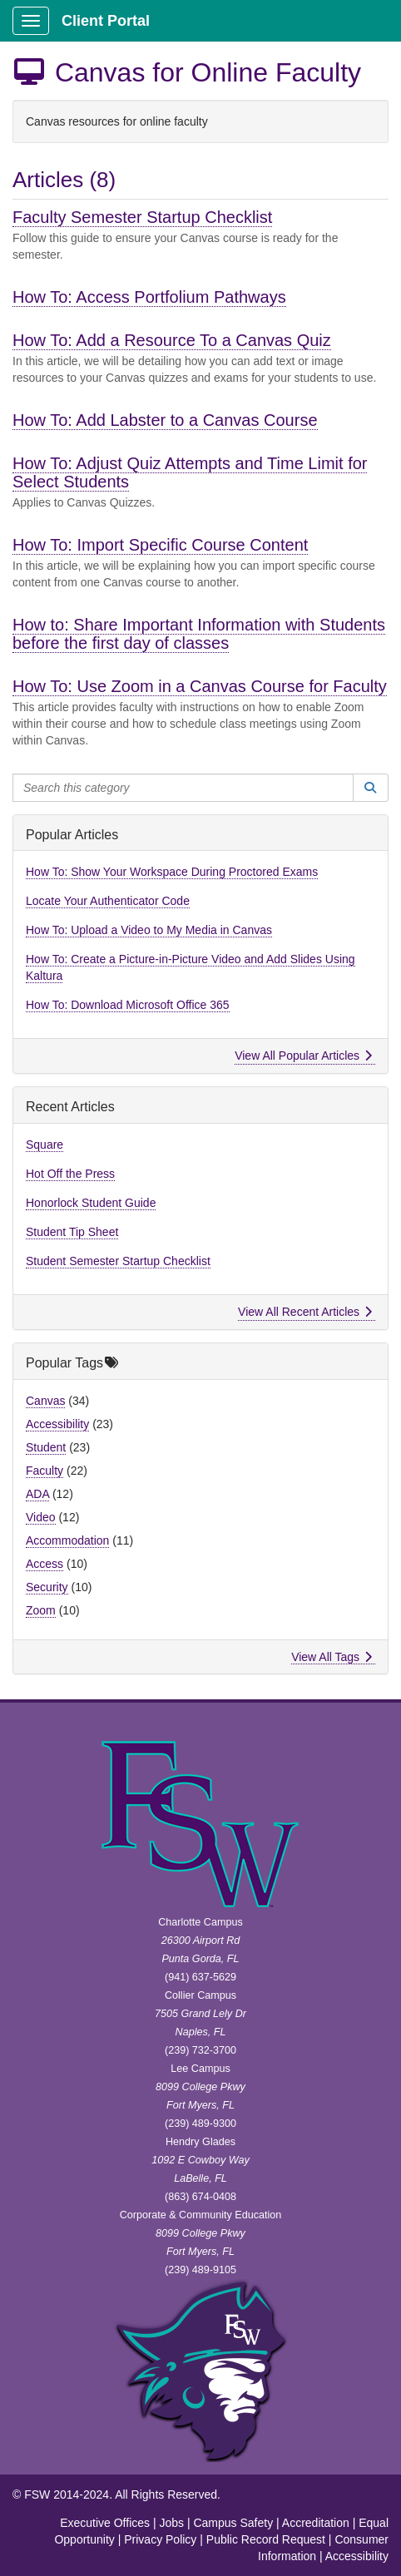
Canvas (45, 1400)
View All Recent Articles (305, 1311)
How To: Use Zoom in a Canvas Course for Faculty (199, 686)
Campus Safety (233, 2522)
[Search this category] (183, 788)
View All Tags (331, 1657)
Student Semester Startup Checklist (118, 1261)
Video (41, 1517)
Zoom (41, 1610)
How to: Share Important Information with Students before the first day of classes (198, 634)
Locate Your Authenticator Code (108, 900)
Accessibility (57, 1424)
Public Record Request (265, 2539)
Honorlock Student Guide (91, 1202)
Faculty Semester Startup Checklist (142, 217)
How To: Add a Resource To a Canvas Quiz (171, 340)
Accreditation (315, 2522)
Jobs (171, 2522)
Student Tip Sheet (72, 1232)
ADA (37, 1494)
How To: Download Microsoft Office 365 (128, 1004)
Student (46, 1447)
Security (47, 1587)
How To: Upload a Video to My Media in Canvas (149, 930)
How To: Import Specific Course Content (160, 545)
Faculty (44, 1470)
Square (44, 1144)
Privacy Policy (160, 2539)
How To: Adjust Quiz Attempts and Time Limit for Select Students (189, 472)
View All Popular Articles (303, 1055)
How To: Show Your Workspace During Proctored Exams (172, 871)
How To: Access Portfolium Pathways (149, 297)
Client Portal (106, 20)
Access (44, 1563)
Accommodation (67, 1540)
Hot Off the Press (70, 1173)
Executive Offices (105, 2522)
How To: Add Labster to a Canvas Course (165, 420)
